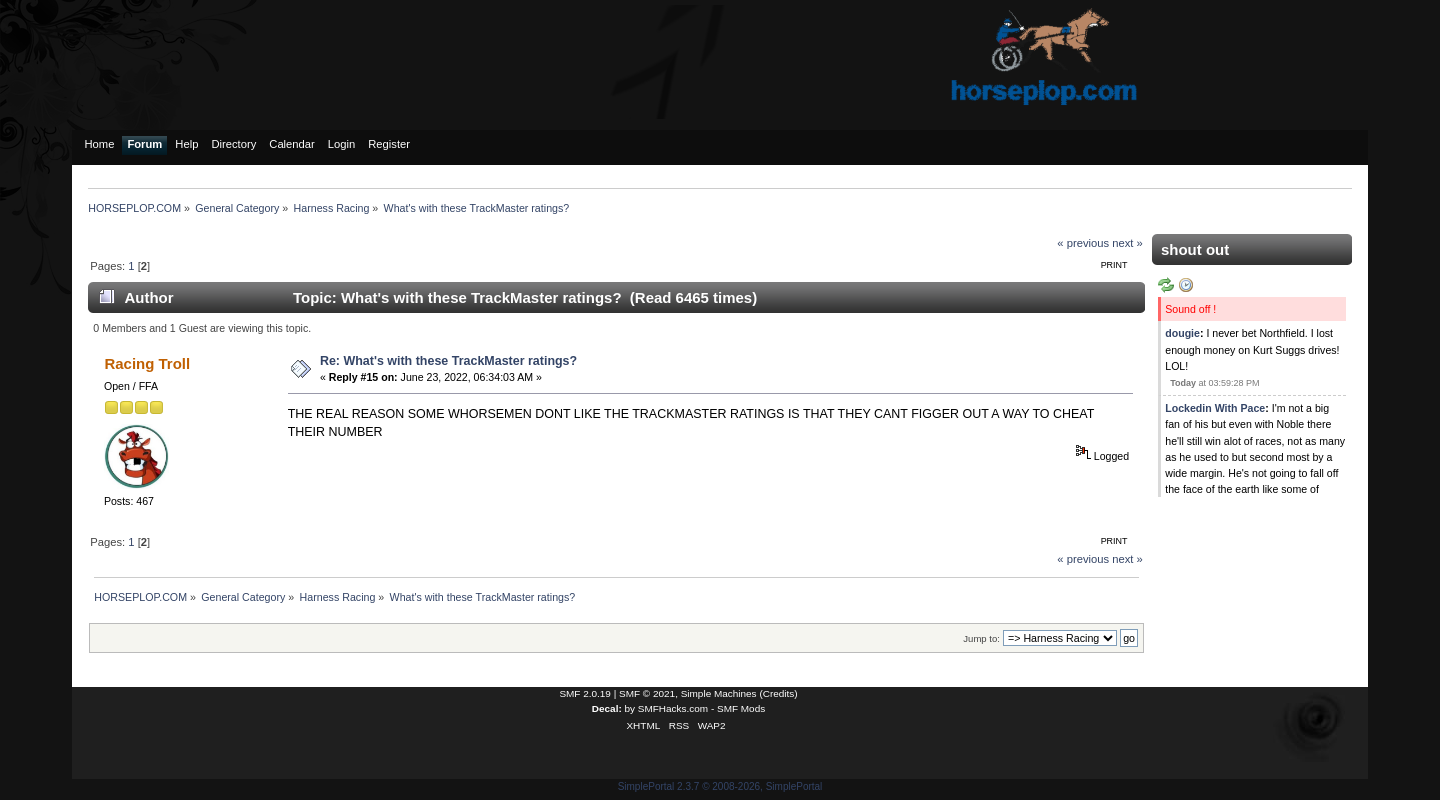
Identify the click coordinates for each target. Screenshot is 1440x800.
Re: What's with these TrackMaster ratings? (448, 361)
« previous (1083, 243)
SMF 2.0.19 (585, 693)
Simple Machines (719, 693)
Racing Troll (147, 363)
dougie (1182, 333)
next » (1127, 243)
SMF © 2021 (647, 693)
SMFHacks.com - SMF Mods (701, 708)
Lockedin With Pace (1215, 408)
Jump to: (981, 638)
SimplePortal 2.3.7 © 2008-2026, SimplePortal (720, 786)
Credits (779, 693)
